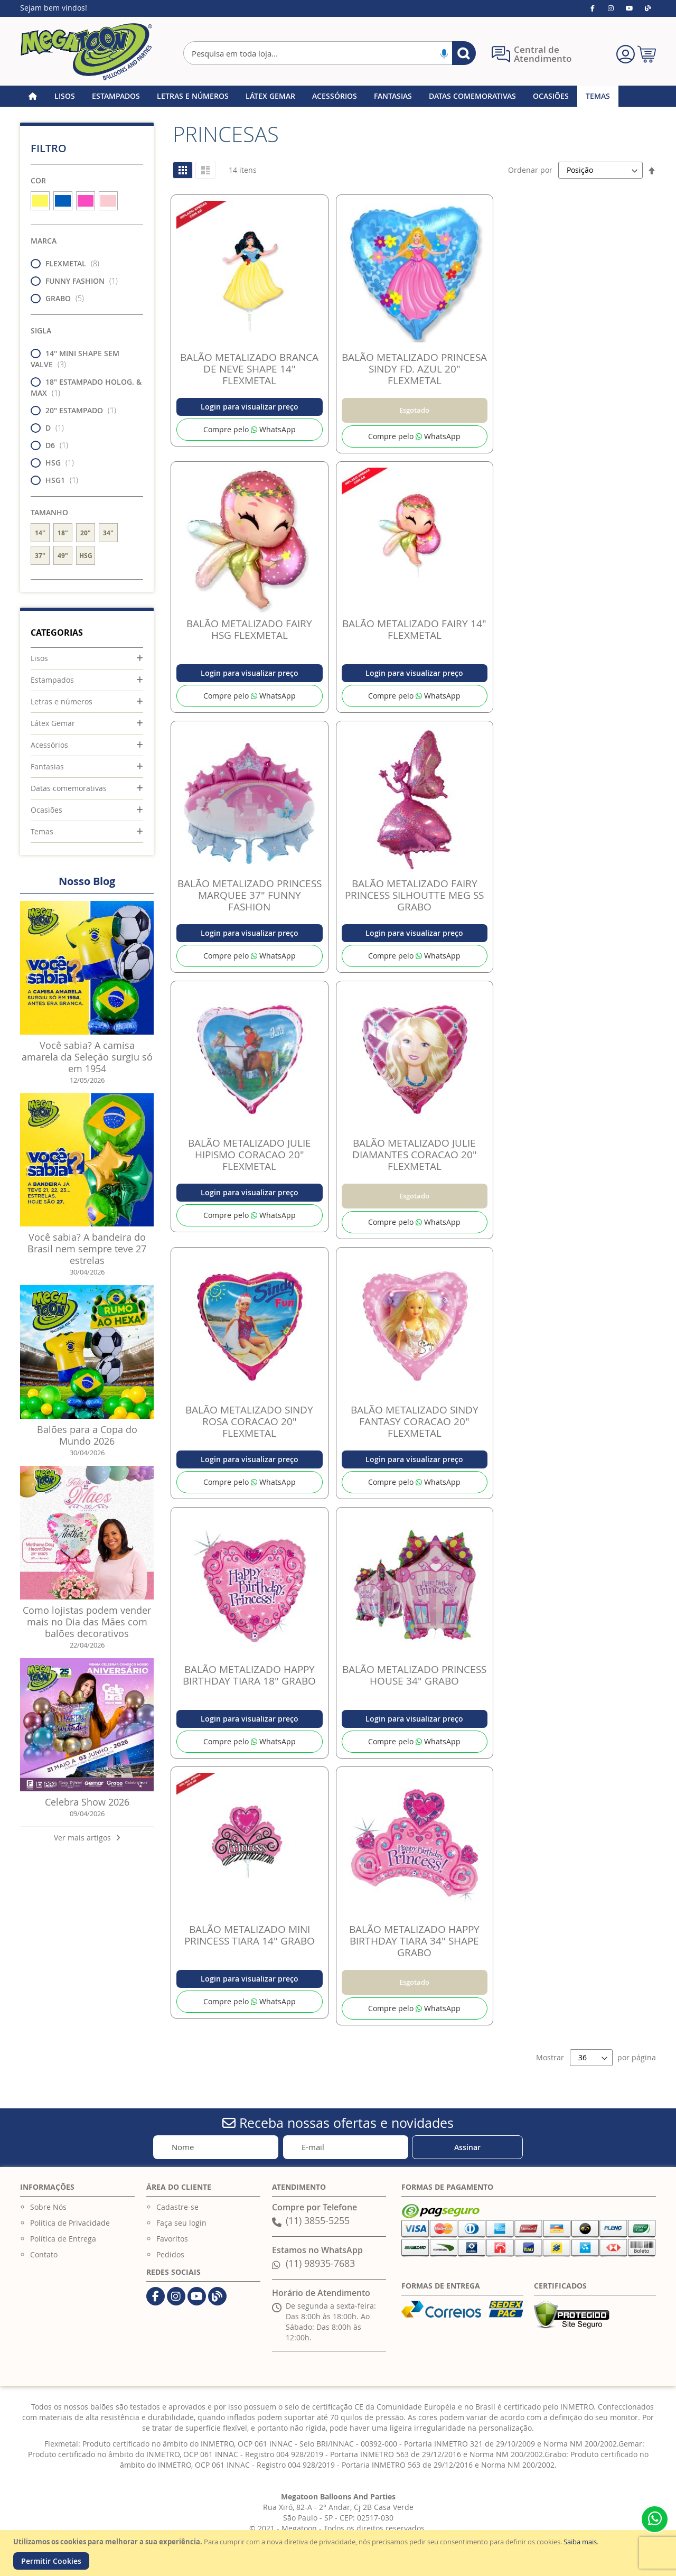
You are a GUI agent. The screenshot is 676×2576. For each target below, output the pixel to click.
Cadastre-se (177, 2207)
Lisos (39, 658)
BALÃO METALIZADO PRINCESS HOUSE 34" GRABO (414, 1675)
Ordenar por (530, 170)
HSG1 (57, 480)
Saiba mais (580, 2541)
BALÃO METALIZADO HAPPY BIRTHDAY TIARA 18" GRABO (249, 1675)
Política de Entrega (63, 2239)
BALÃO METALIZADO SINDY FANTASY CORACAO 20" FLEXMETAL (414, 1421)
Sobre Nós (48, 2207)
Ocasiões (46, 810)
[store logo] (86, 51)
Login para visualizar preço (249, 407)
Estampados (52, 680)
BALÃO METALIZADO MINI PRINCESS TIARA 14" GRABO (249, 1935)
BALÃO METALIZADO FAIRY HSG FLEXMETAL (249, 629)
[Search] (464, 53)
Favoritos (172, 2239)
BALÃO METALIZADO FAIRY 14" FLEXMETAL (414, 629)
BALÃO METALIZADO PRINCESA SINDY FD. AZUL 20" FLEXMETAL (414, 368)
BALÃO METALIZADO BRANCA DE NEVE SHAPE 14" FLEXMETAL (249, 368)
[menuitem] (64, 96)
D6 (52, 445)
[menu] (337, 96)
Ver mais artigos (87, 1838)
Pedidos (170, 2254)
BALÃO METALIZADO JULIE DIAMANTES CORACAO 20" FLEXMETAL (414, 1154)
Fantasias (47, 766)
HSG (55, 463)
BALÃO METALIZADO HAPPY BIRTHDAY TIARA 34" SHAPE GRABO (414, 1940)
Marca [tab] (44, 241)
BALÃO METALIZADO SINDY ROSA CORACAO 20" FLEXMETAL (249, 1421)
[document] (339, 2553)
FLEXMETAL (68, 263)
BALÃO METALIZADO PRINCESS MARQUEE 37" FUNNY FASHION (249, 895)
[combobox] (329, 53)
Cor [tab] (38, 180)
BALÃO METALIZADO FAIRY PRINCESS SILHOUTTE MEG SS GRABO (414, 895)
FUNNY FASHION (77, 281)
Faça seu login (181, 2223)
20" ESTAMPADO (77, 410)
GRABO (60, 298)
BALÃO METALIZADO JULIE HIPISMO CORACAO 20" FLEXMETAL (249, 1154)
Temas (42, 831)
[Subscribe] (467, 2147)
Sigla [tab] (41, 331)
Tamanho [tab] (49, 512)
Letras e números (61, 701)
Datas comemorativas (69, 788)
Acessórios (49, 745)
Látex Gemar (53, 723)
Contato (44, 2254)
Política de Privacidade (70, 2223)
